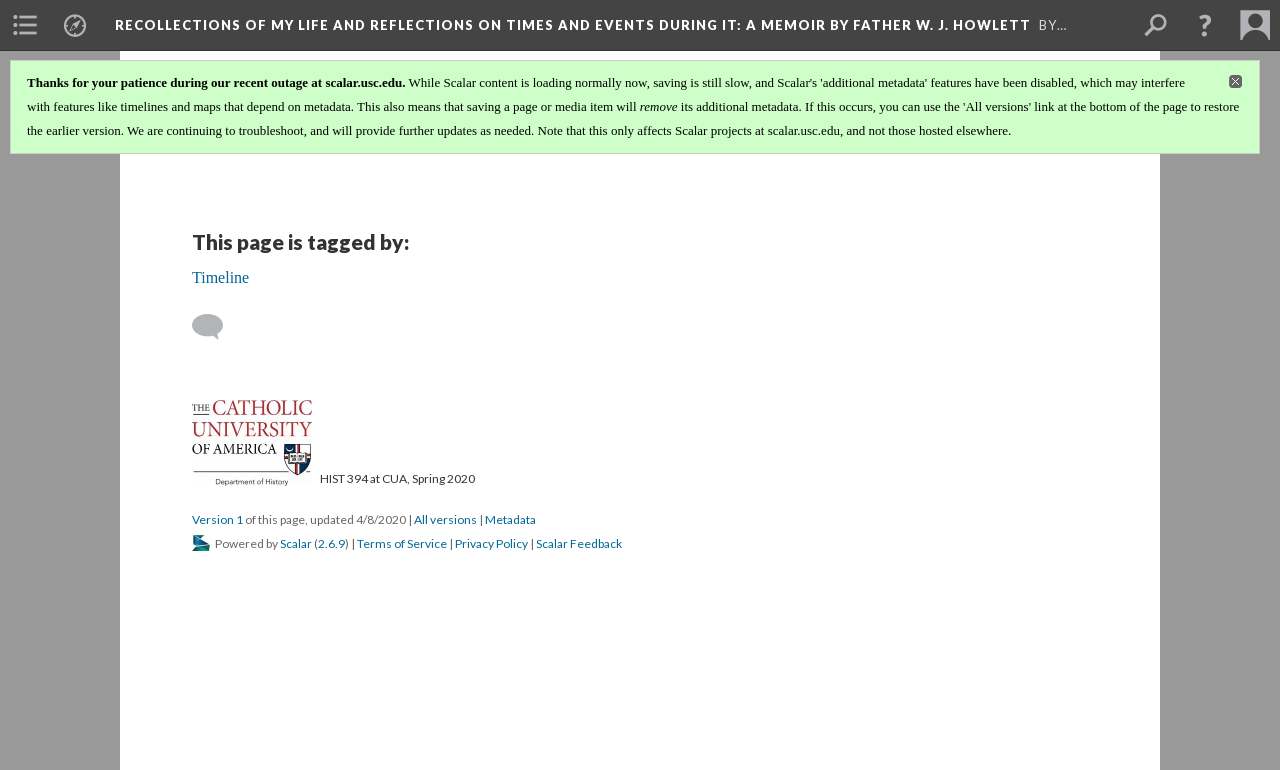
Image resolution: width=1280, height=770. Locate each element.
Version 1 (217, 519)
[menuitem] (25, 25)
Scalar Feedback (579, 543)
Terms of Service (402, 543)
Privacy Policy (491, 543)
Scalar (296, 543)
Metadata (510, 519)
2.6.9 (331, 543)
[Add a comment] (216, 327)
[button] (1205, 25)
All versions (445, 519)
